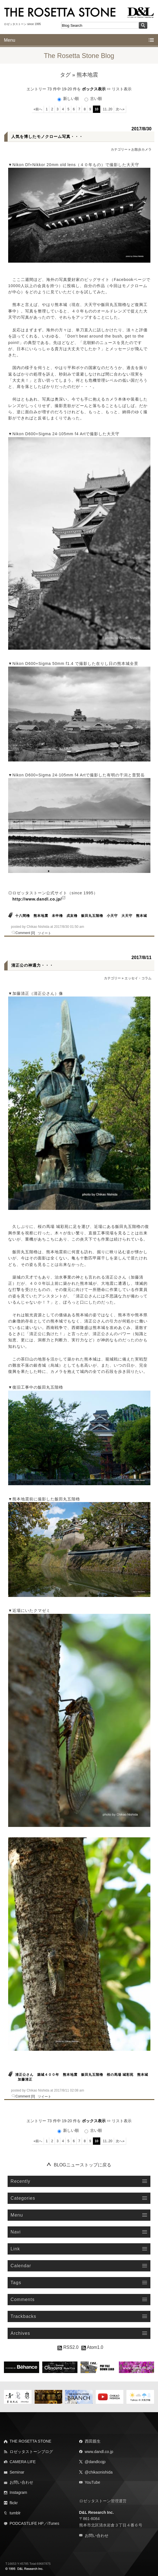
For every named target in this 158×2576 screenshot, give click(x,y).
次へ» (120, 109)
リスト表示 (122, 89)
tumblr (15, 2513)
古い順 (93, 98)
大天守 (126, 916)
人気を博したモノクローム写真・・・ (47, 136)
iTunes (53, 2523)
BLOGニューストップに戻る (82, 2164)
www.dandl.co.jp (99, 2451)
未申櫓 (57, 916)
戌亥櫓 (71, 916)
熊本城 (141, 916)
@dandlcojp (95, 2461)
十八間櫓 (22, 916)
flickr (14, 2503)
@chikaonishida (99, 2472)
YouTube (92, 2482)
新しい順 (68, 98)
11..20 (107, 109)
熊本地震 (41, 916)
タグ (65, 75)
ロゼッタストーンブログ (31, 2451)
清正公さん (24, 2075)
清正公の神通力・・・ (32, 965)
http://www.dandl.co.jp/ (37, 899)
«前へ (38, 109)
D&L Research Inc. (96, 2512)
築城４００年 (48, 2075)
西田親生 (93, 2441)
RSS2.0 (67, 2347)
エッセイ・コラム (138, 978)
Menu (9, 40)
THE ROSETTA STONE (30, 2441)
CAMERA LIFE (23, 2461)
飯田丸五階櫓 (92, 916)
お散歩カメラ (141, 149)
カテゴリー (119, 149)
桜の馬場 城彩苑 (120, 2075)
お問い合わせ (21, 2482)
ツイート (44, 933)
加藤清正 (25, 2079)
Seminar (17, 2472)
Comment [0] (25, 933)
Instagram (18, 2492)
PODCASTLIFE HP (27, 2523)
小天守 (112, 916)
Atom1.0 (92, 2347)
